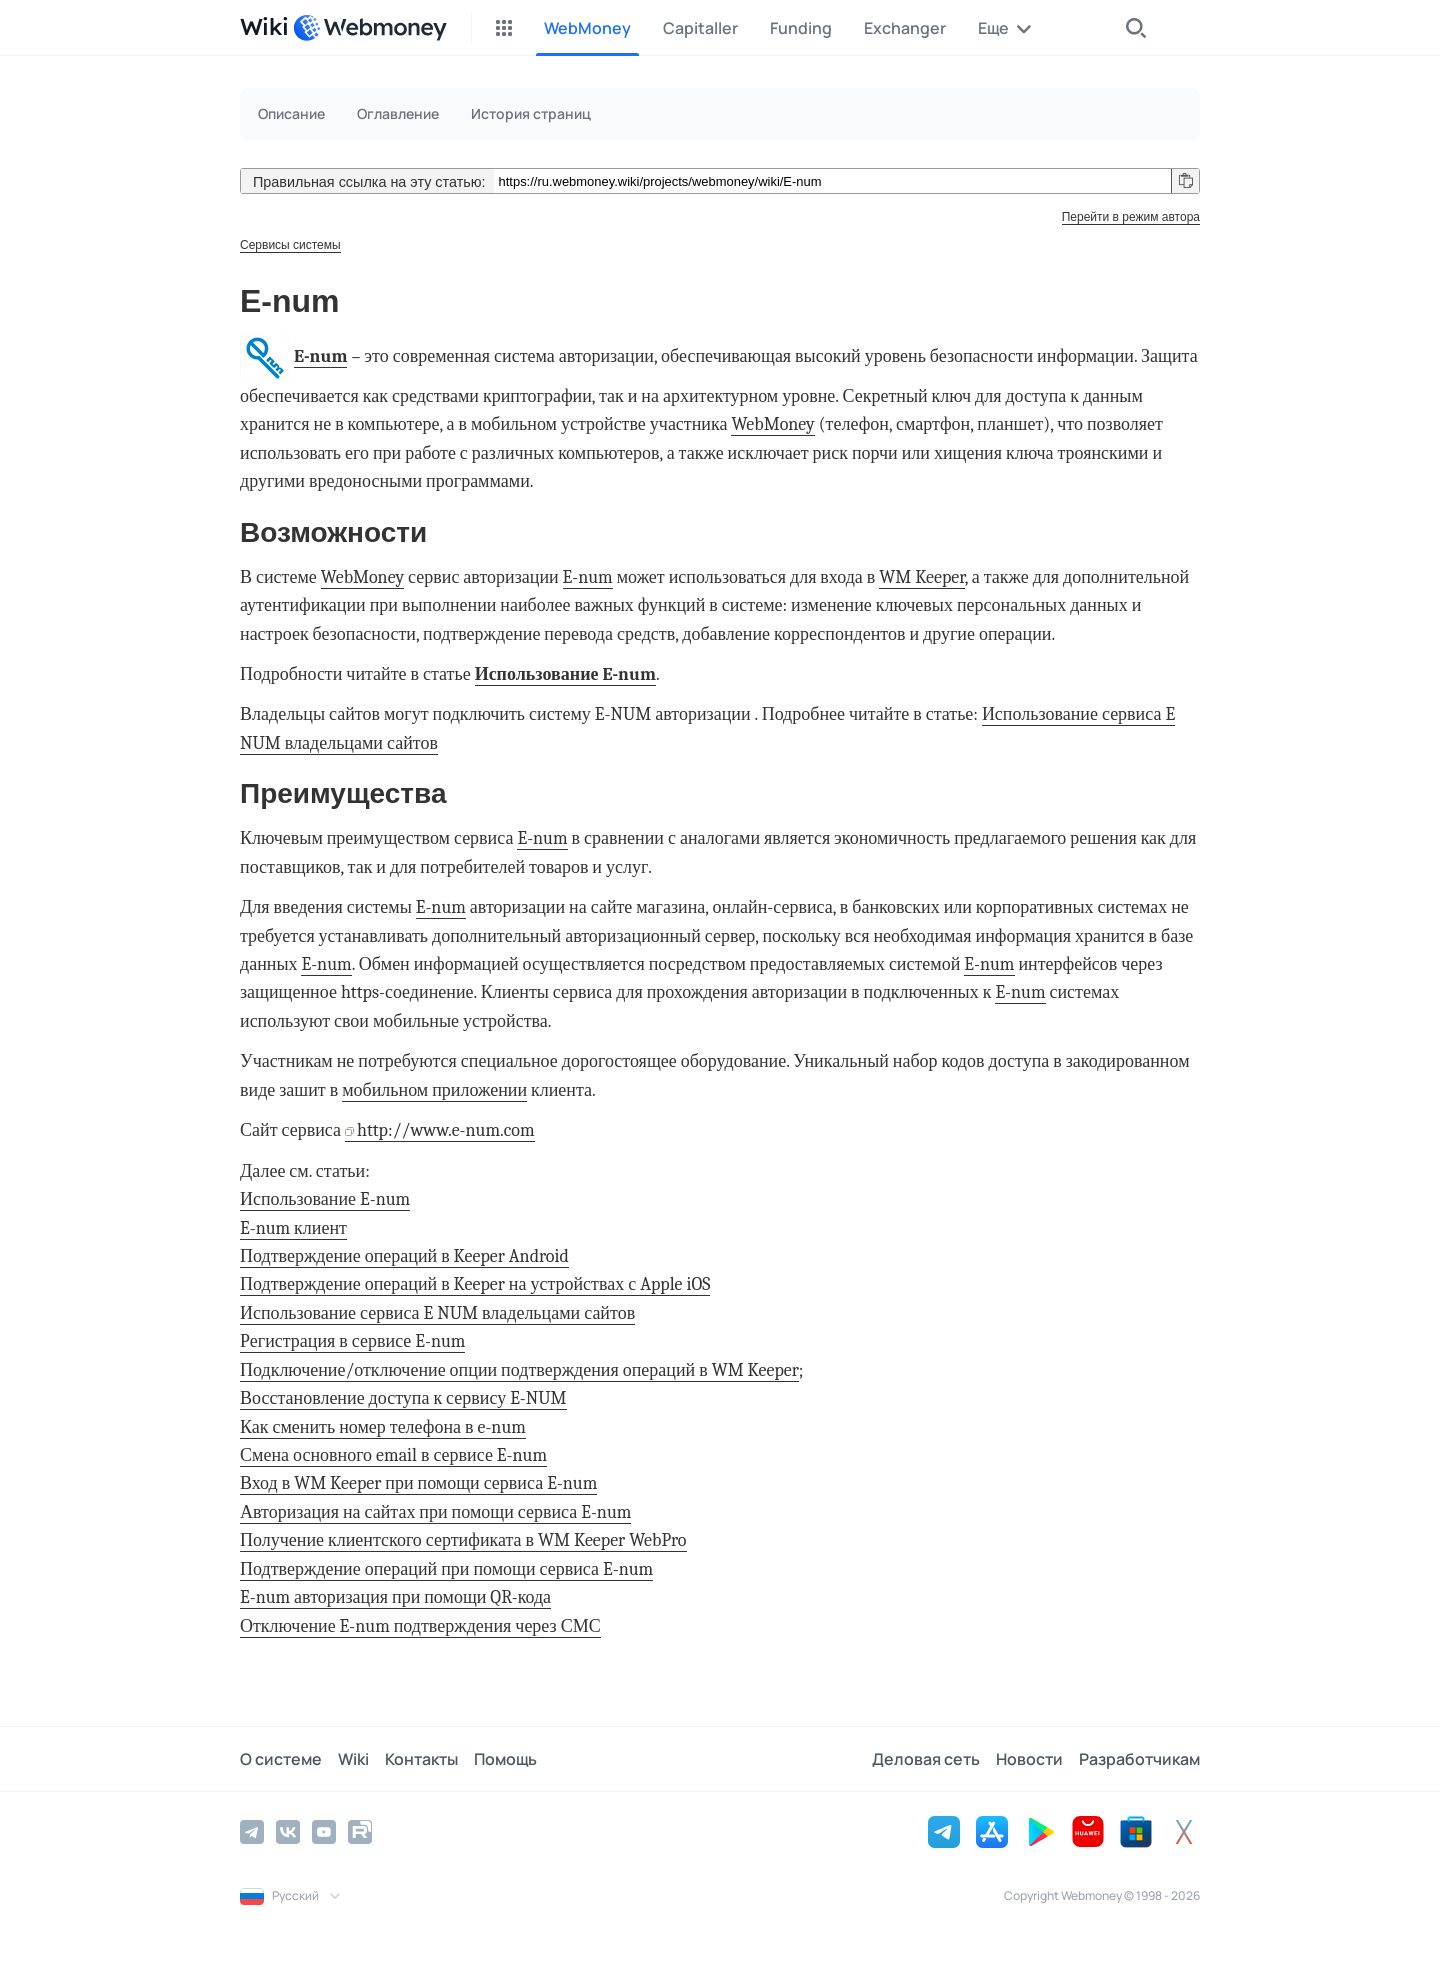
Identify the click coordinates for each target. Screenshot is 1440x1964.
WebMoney (772, 424)
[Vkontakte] (288, 1832)
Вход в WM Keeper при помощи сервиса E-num (418, 1483)
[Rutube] (360, 1832)
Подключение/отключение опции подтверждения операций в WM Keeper (519, 1370)
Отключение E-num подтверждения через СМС (420, 1626)
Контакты (421, 1759)
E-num (320, 356)
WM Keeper (921, 577)
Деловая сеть (926, 1759)
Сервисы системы (290, 245)
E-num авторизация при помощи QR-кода (395, 1597)
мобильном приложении (434, 1090)
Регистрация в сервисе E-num (352, 1341)
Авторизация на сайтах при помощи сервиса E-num (435, 1512)
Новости (1029, 1759)
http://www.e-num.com (446, 1130)
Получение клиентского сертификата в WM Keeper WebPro (463, 1540)
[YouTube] (324, 1832)
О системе (281, 1759)
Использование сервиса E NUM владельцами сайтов (437, 1313)
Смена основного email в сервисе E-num (393, 1455)
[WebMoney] (370, 28)
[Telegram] (252, 1832)
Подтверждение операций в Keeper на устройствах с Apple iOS (475, 1284)
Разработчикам (1139, 1759)
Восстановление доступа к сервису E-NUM (403, 1398)
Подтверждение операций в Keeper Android (404, 1256)
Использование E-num (565, 674)
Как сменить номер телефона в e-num (383, 1427)
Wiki (353, 1759)
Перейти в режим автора (1131, 217)
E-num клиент (293, 1228)
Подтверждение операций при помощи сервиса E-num (446, 1569)
